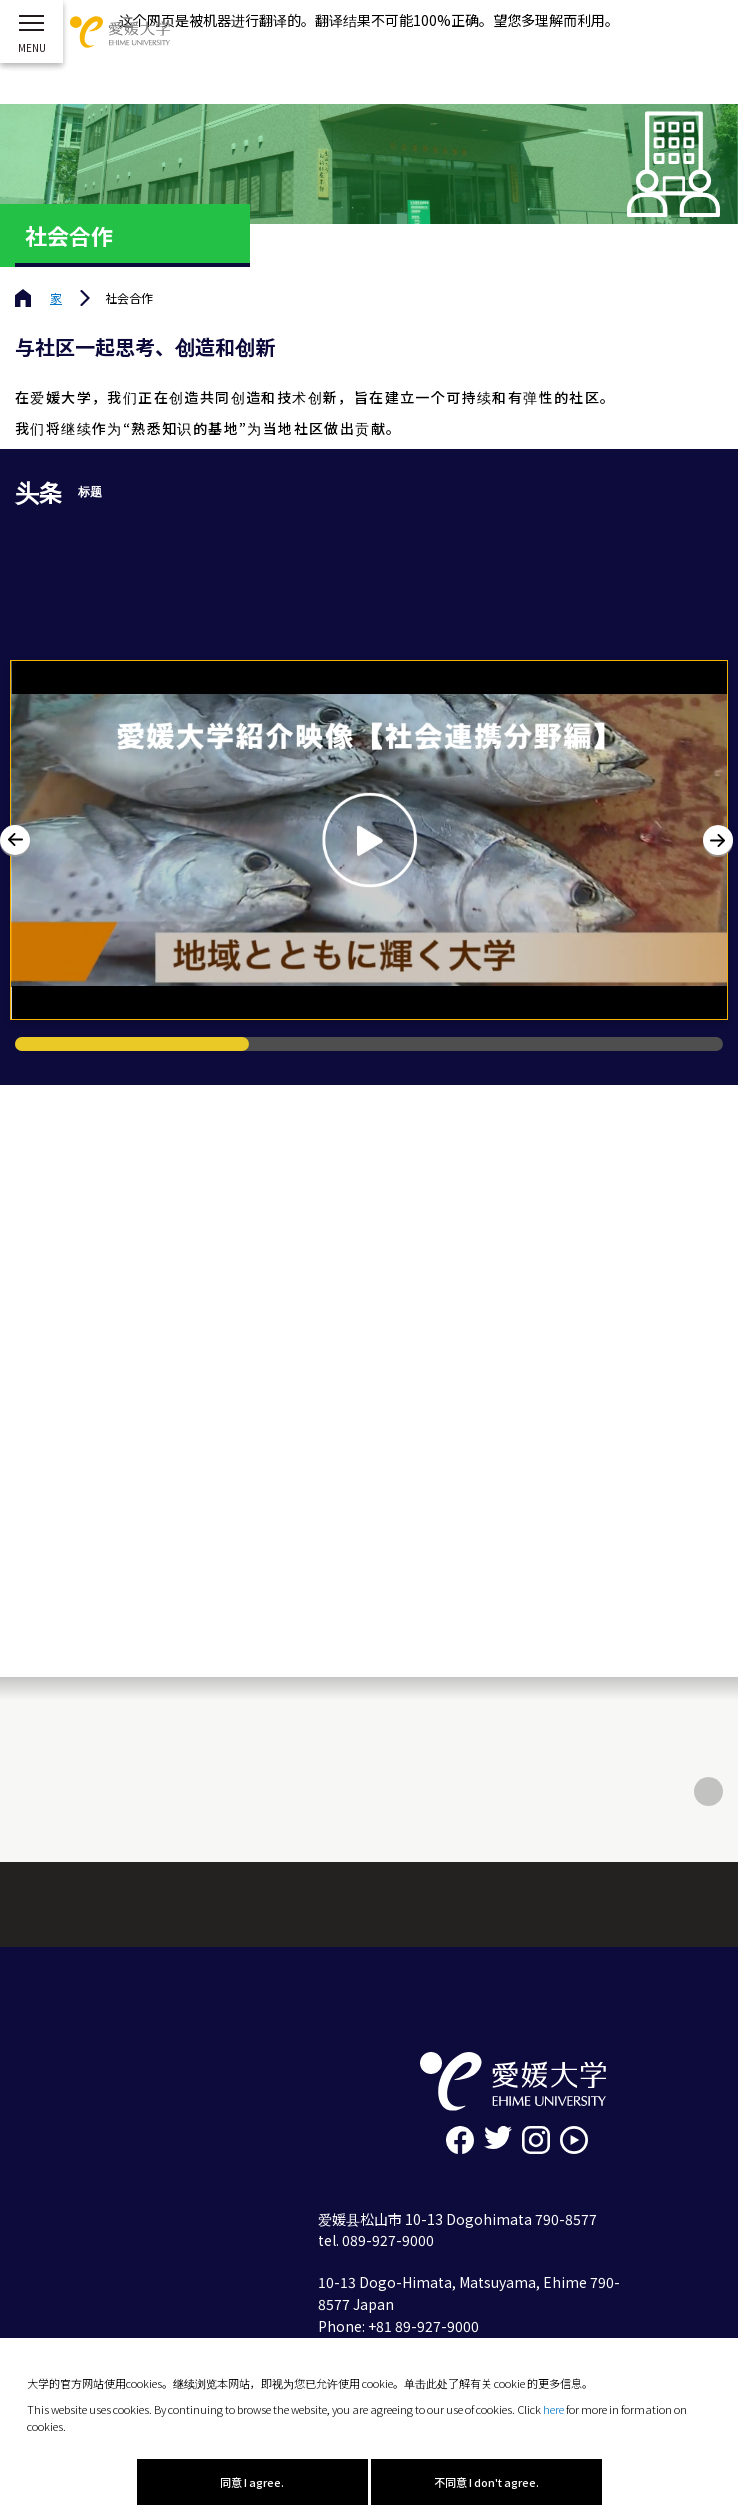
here (553, 2409)
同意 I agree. (252, 2482)
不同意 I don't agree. (486, 2482)
